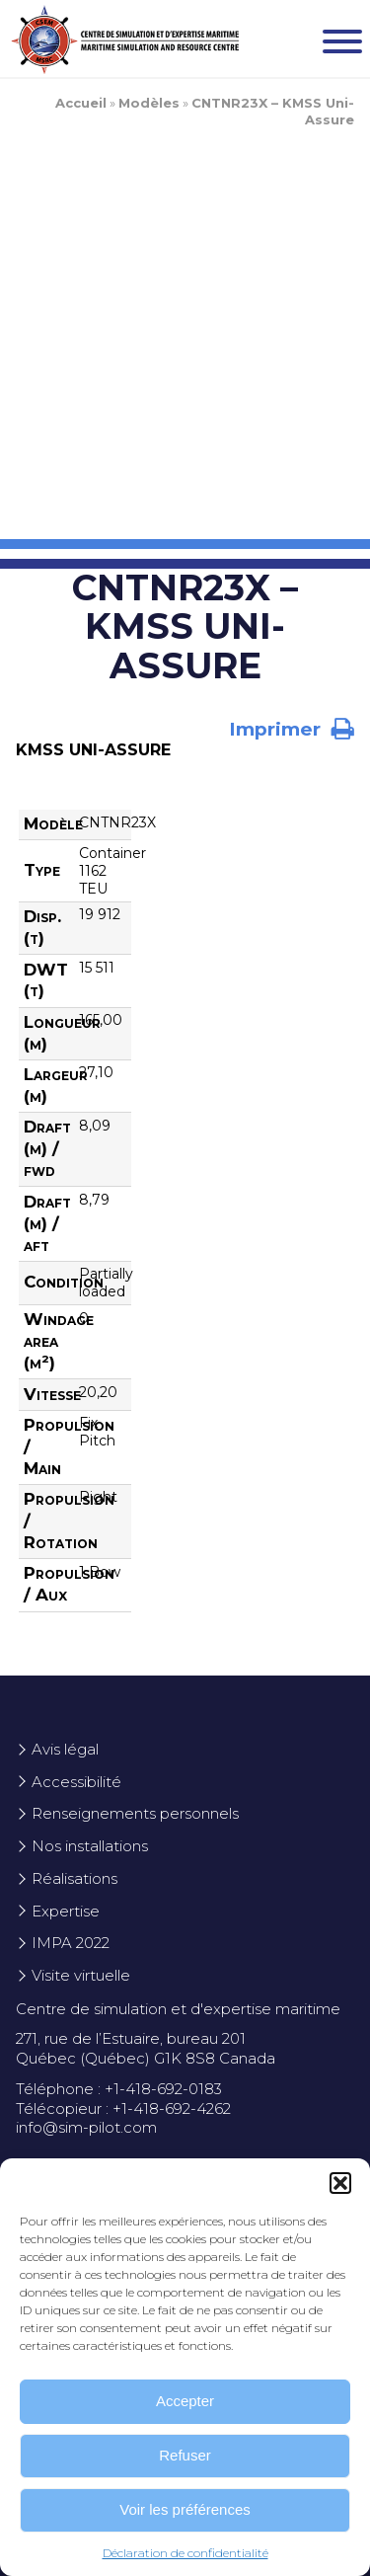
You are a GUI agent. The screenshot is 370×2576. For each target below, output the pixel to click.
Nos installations (90, 1845)
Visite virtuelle (81, 1975)
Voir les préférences (185, 2509)
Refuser (185, 2455)
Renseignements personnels (135, 1813)
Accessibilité (76, 1781)
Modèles (149, 103)
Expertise (66, 1911)
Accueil (81, 103)
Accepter (185, 2400)
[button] (340, 2183)
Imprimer (291, 729)
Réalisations (74, 1878)
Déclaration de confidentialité (185, 2552)
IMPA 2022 (71, 1942)
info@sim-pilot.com (86, 2127)
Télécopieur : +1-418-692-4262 (123, 2108)
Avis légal (65, 1749)
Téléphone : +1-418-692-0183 (119, 2088)
